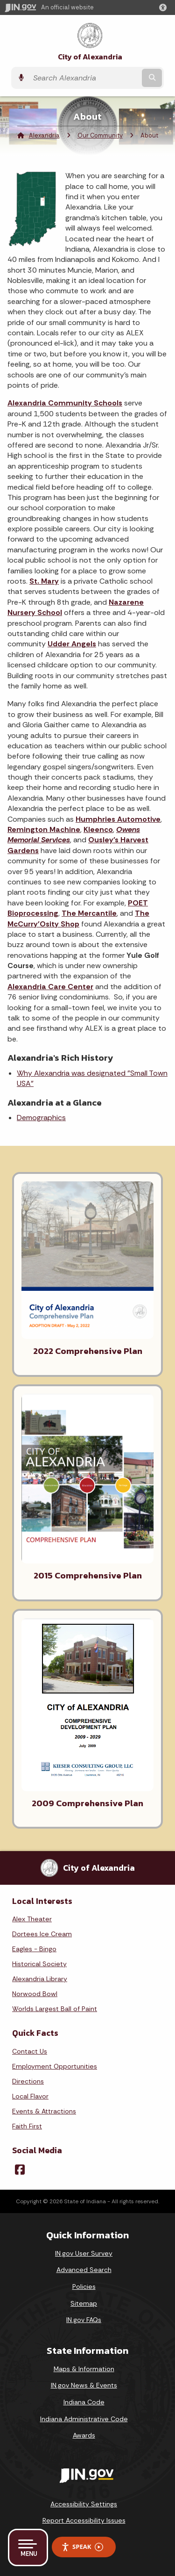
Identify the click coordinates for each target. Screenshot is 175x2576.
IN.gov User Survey (83, 2253)
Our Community (100, 135)
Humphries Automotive (118, 819)
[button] (164, 7)
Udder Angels (72, 644)
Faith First (27, 2126)
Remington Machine (43, 829)
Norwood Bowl (34, 1994)
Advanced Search (84, 2269)
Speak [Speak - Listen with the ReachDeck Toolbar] (82, 2546)
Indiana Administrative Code (84, 2419)
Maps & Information (84, 2369)
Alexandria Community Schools (64, 403)
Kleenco (98, 829)
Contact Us (29, 2051)
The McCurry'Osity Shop (78, 918)
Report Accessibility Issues (84, 2520)
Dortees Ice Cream (42, 1934)
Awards (84, 2435)
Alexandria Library (39, 1979)
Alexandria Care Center (50, 986)
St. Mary (44, 581)
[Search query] (84, 78)
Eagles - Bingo (34, 1949)
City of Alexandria (90, 56)
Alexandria (44, 135)
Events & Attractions (44, 2111)
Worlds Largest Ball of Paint (54, 2008)
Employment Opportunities (54, 2066)
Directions (28, 2081)
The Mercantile (89, 913)
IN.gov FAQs (83, 2320)
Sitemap (83, 2303)
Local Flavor (30, 2096)
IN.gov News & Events (84, 2385)
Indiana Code (84, 2402)
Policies (84, 2286)
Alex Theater (32, 1919)
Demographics (41, 1117)
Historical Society (39, 1964)
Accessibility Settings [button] (83, 2504)
